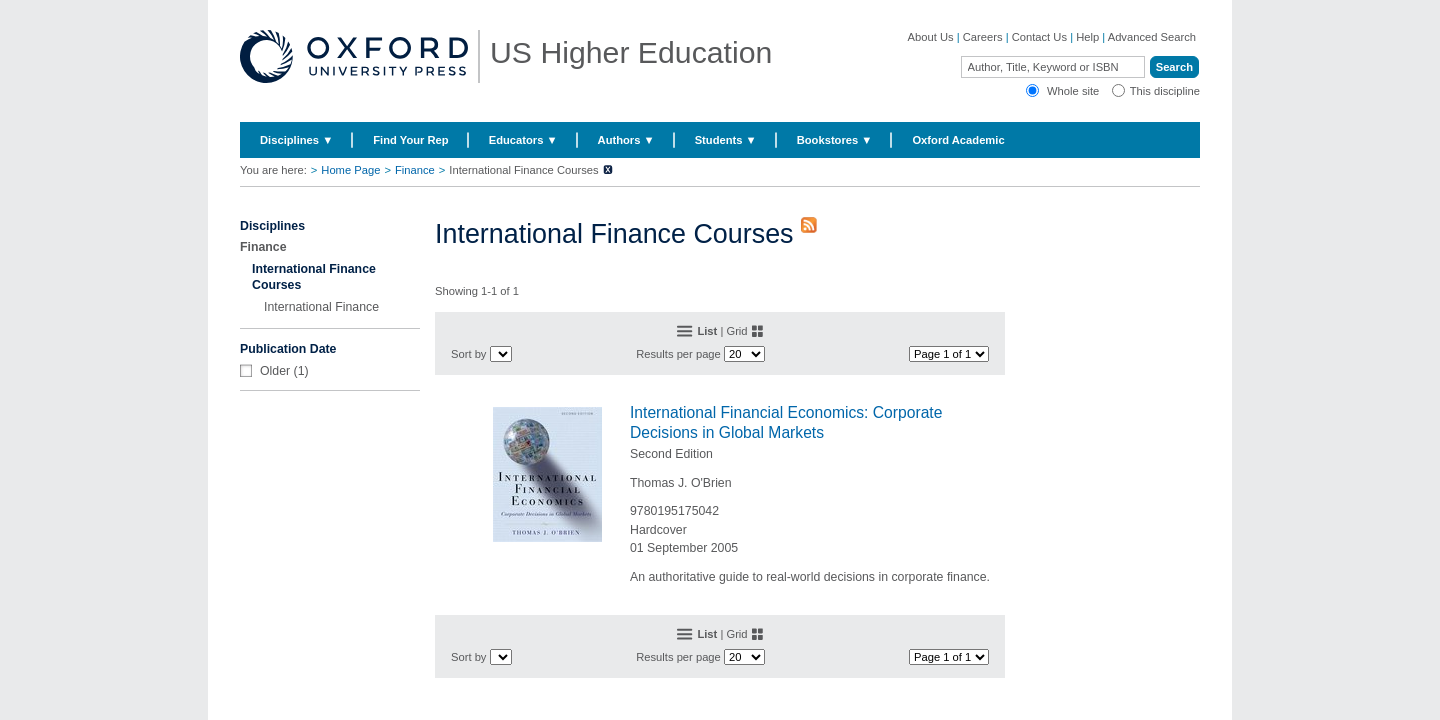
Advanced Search (1152, 37)
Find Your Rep (410, 140)
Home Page (350, 170)
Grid (736, 331)
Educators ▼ (523, 140)
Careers (983, 37)
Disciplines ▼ (296, 140)
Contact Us (1039, 37)
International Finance (321, 307)
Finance (415, 170)
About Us (931, 37)
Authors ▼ (626, 140)
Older (275, 371)
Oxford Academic (958, 140)
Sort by (468, 354)
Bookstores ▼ (835, 140)
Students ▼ (726, 140)
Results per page (678, 354)
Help (1087, 37)
